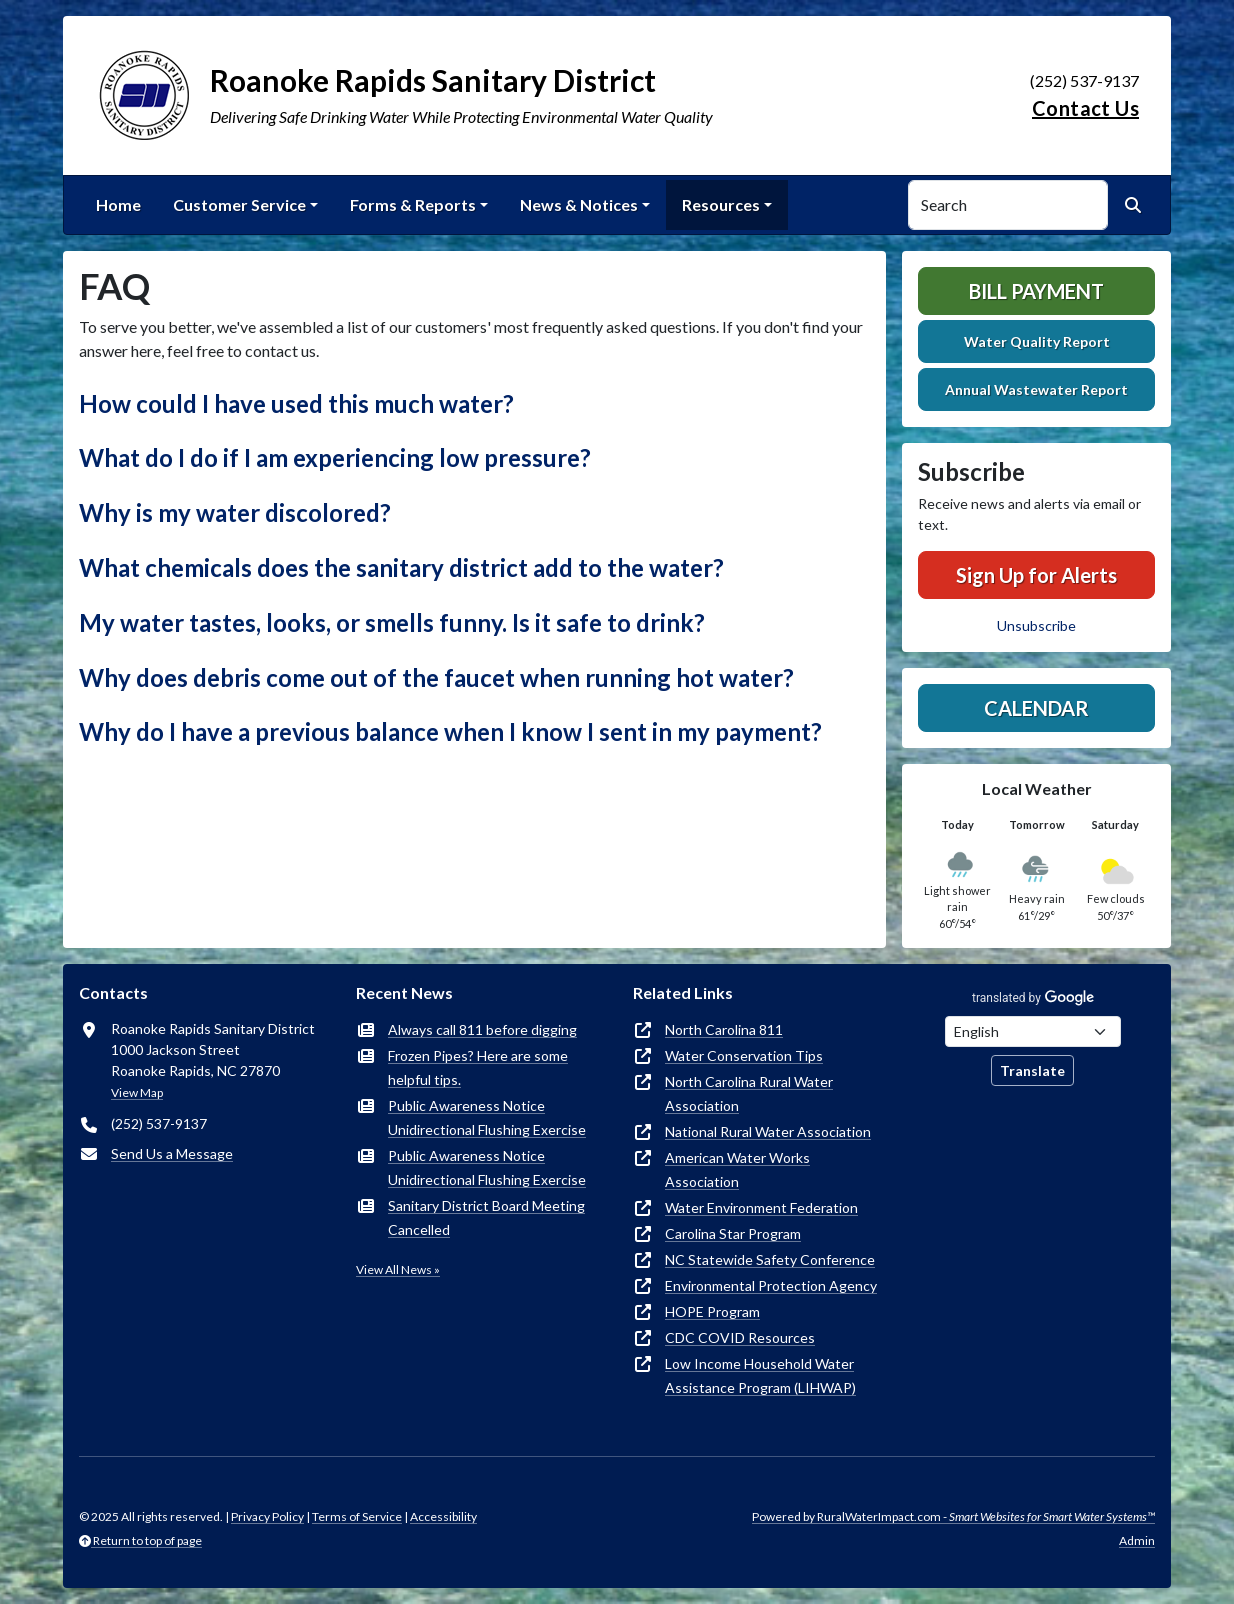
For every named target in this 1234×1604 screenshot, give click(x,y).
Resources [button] (721, 204)
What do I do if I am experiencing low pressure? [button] (335, 457)
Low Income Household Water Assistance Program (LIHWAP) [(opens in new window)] (760, 1375)
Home (118, 204)
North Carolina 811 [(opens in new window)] (724, 1029)
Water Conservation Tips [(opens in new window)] (744, 1055)
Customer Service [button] (239, 204)
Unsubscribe (1036, 625)
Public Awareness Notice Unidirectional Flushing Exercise (487, 1117)
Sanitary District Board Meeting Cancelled (486, 1217)
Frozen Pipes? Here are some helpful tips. (478, 1067)
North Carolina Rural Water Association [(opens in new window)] (749, 1093)
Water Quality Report (1037, 341)
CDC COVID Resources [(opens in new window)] (740, 1337)
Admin (1137, 1540)
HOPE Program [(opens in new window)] (712, 1311)
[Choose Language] (1033, 1031)
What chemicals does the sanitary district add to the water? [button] (401, 567)
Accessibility (443, 1516)
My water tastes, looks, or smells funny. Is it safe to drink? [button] (392, 622)
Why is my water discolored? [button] (235, 512)
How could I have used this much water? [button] (296, 403)
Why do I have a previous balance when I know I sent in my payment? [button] (450, 731)
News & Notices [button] (579, 204)
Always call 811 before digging (482, 1029)
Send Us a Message (172, 1153)
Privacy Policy (267, 1516)
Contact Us (1085, 108)
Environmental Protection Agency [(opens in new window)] (771, 1285)
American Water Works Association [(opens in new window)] (737, 1169)
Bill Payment (1036, 291)
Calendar (1036, 708)
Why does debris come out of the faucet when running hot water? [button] (436, 677)
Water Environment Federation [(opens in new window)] (761, 1207)
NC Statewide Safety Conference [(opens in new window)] (770, 1259)
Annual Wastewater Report (1036, 389)
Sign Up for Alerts (1036, 575)
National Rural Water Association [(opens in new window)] (768, 1131)
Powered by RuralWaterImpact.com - (953, 1516)
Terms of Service (357, 1516)
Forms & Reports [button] (413, 204)
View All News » (398, 1269)
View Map (137, 1092)
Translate (1032, 1070)
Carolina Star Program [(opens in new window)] (733, 1233)
